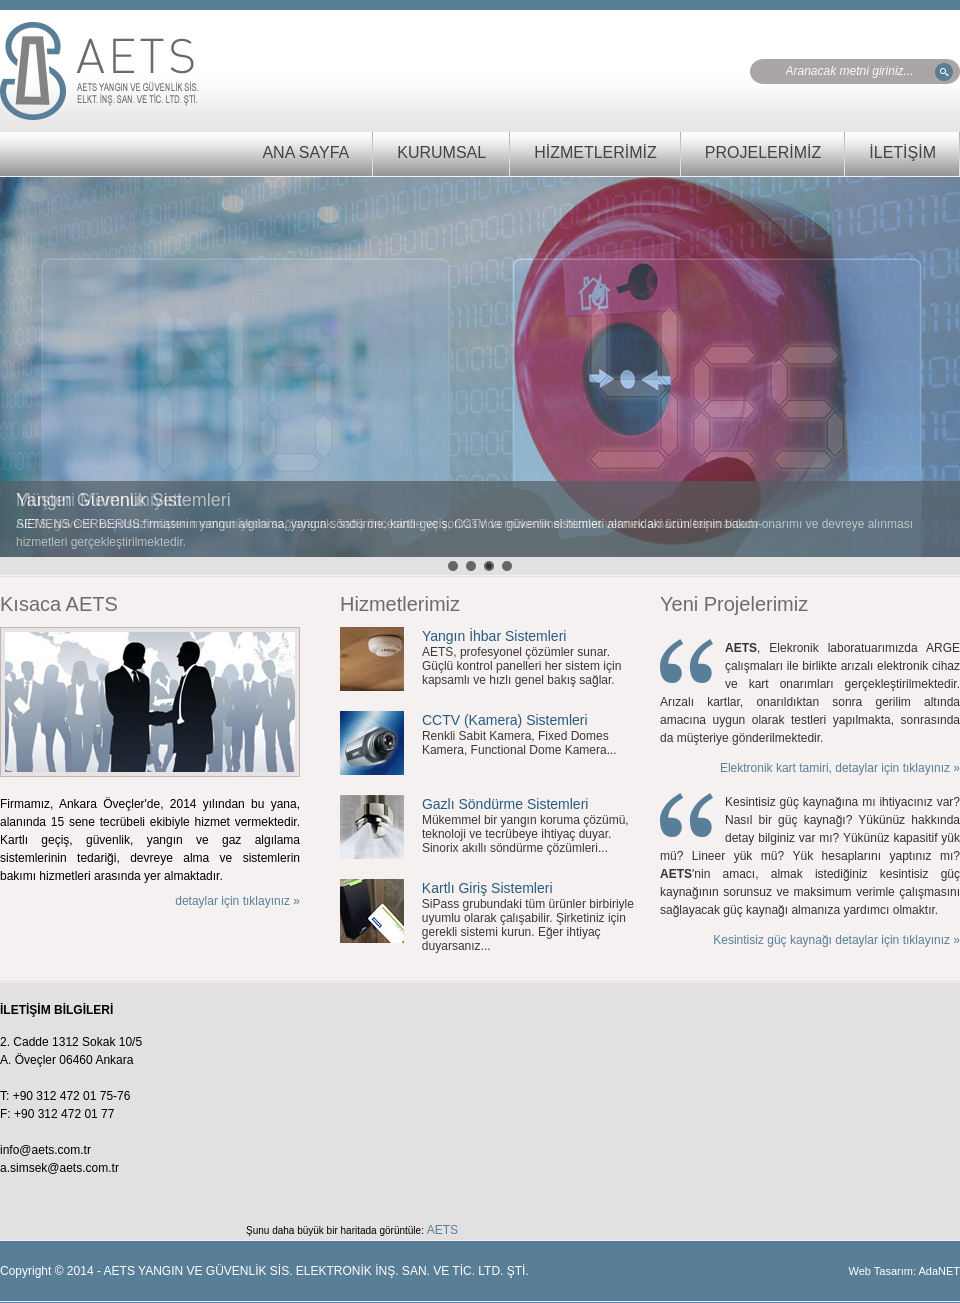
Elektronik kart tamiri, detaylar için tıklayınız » (840, 768)
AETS (442, 1230)
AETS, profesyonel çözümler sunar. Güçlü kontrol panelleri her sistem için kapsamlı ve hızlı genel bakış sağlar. (521, 666)
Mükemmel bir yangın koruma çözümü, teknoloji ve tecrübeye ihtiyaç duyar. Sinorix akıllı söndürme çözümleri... (525, 834)
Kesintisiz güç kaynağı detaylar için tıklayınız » (836, 940)
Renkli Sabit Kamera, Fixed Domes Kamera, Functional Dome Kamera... (519, 743)
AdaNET (939, 1271)
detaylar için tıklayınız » (237, 901)
